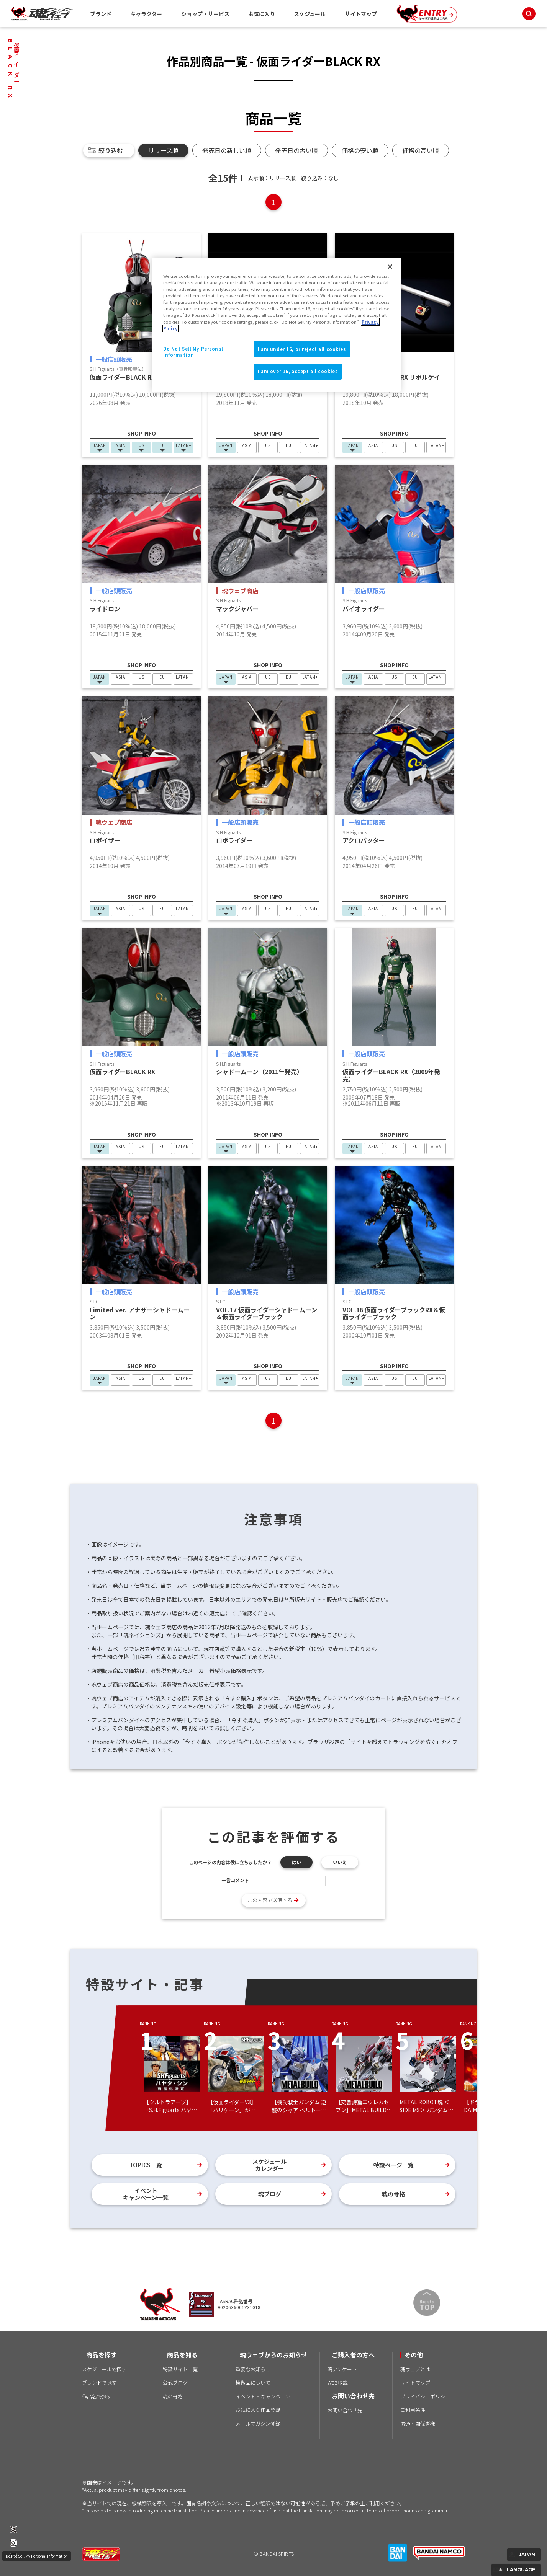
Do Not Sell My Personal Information (39, 2545)
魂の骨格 (393, 2194)
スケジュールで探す (104, 2369)
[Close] (390, 266)
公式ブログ (175, 2382)
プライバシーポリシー (425, 2396)
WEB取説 (338, 2382)
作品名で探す (97, 2396)
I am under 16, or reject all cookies (302, 349)
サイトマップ (361, 14)
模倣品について (253, 2382)
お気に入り (261, 14)
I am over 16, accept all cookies (297, 371)
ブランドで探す (99, 2382)
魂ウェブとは (415, 2369)
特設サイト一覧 (180, 2369)
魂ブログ (269, 2194)
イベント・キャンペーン (263, 2396)
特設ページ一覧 (393, 2165)
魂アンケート (342, 2369)
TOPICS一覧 (145, 2165)
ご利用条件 (412, 2409)
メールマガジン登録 (258, 2423)
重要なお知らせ (253, 2369)
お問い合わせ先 (345, 2410)
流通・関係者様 (417, 2423)
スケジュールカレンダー (269, 2164)
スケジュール (310, 14)
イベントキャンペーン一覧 (146, 2193)
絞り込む (110, 150)
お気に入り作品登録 (258, 2409)
